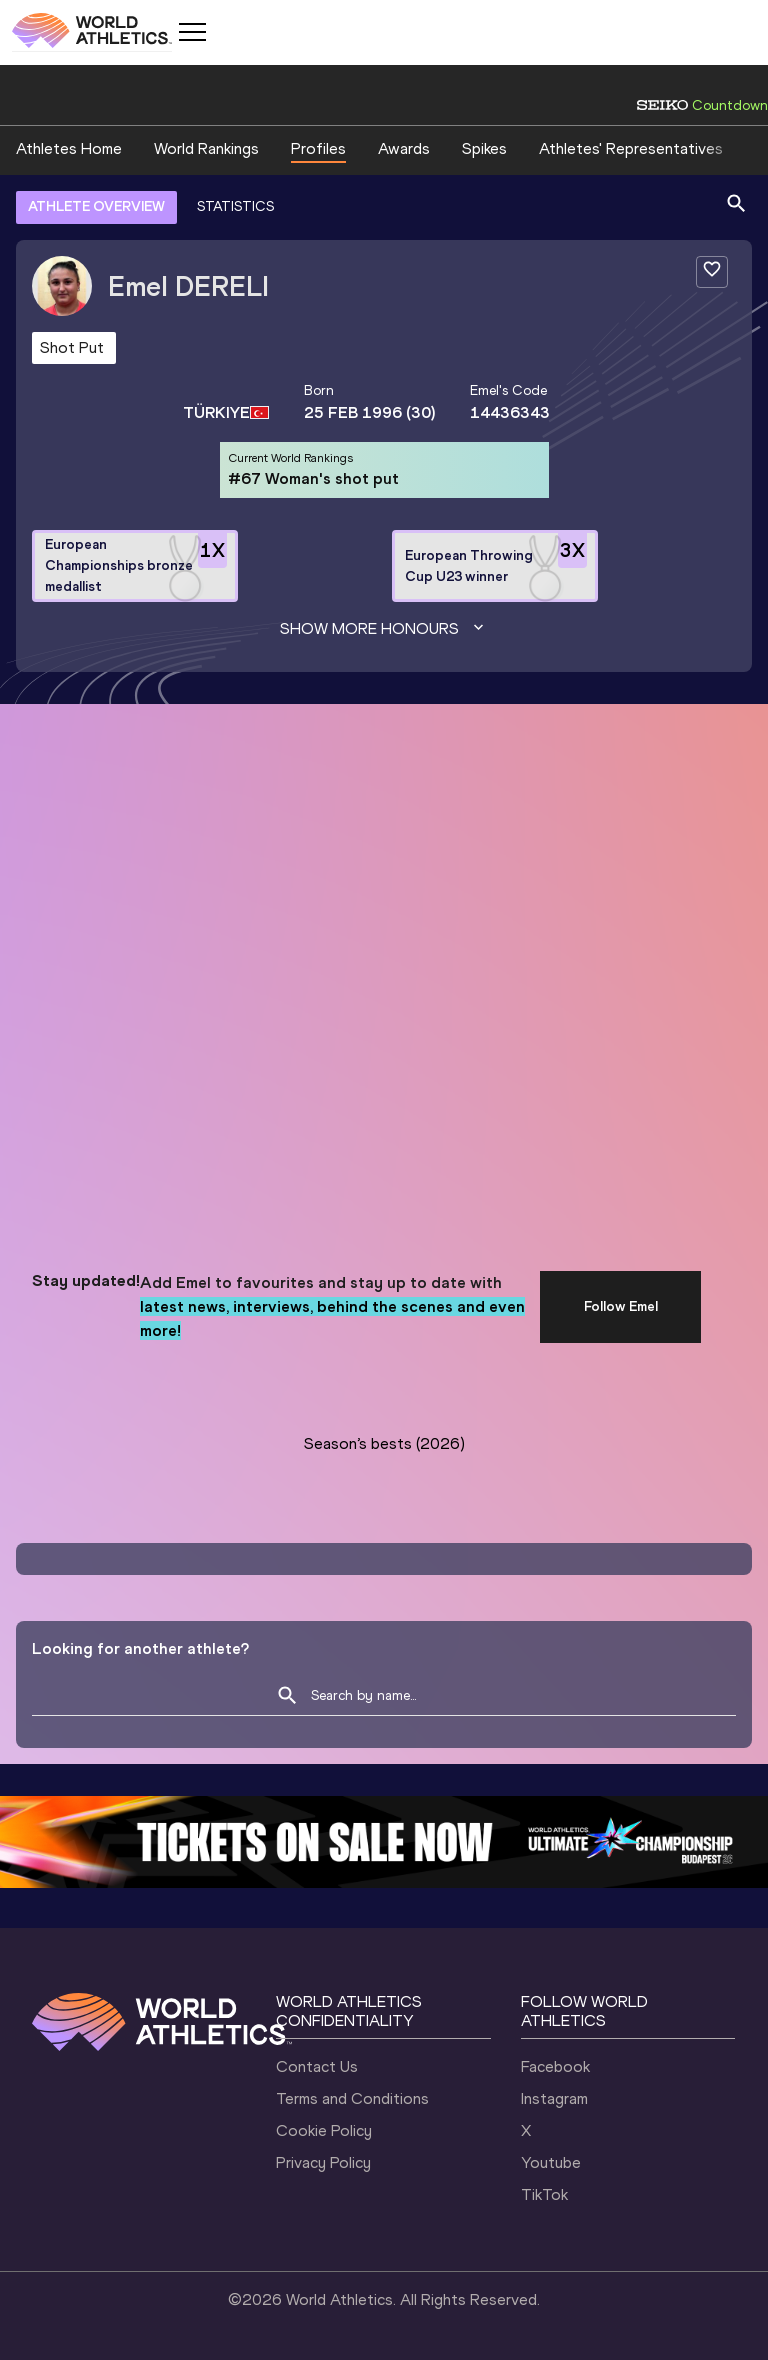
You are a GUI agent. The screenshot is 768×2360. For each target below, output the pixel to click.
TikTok (544, 2194)
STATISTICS (235, 206)
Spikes (484, 148)
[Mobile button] (192, 32)
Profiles (318, 148)
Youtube (551, 2162)
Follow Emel (621, 1306)
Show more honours (384, 629)
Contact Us (317, 2066)
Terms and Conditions (352, 2098)
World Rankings (206, 148)
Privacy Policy (323, 2162)
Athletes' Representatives (631, 148)
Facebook (555, 2066)
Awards (404, 148)
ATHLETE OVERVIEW (96, 206)
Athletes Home (69, 148)
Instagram (554, 2098)
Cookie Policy (324, 2130)
